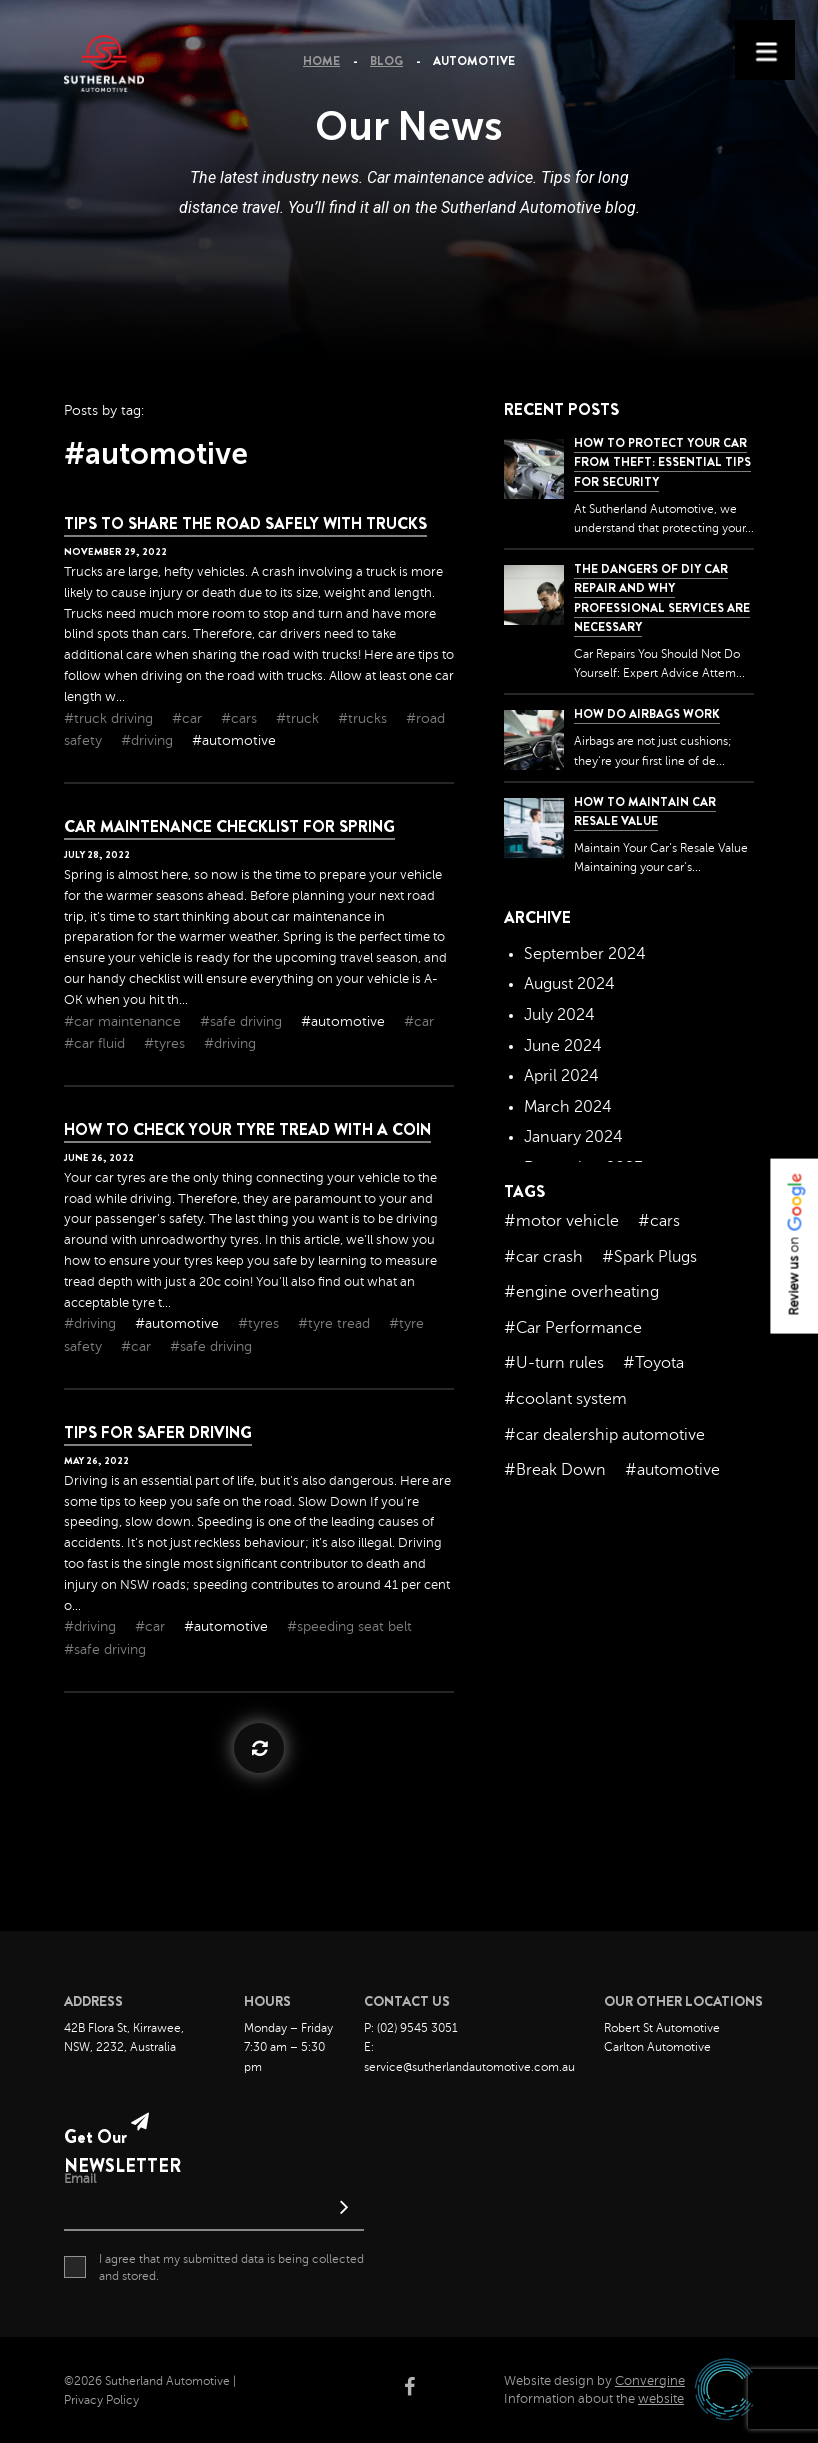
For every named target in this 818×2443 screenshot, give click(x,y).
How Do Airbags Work (647, 714)
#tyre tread (336, 1323)
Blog (386, 61)
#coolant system (565, 1399)
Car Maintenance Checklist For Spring (229, 826)
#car (189, 718)
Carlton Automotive (657, 2047)
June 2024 (563, 1046)
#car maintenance (124, 1021)
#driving (149, 740)
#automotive (234, 740)
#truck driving (110, 718)
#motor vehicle (561, 1221)
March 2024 (568, 1107)
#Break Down (555, 1470)
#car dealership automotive (604, 1435)
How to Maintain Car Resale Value (645, 811)
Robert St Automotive (662, 2028)
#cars (241, 718)
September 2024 (585, 954)
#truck (299, 718)
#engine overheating (581, 1292)
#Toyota (653, 1363)
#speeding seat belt (349, 1626)
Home (321, 61)
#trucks (364, 718)
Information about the (594, 2399)
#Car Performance (573, 1328)
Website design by (594, 2381)
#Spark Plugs (649, 1257)
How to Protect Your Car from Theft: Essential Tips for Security (662, 462)
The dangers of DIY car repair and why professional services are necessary (662, 598)
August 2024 (569, 984)
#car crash (543, 1257)
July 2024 (559, 1015)
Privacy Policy (101, 2400)
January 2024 (573, 1137)
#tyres (166, 1043)
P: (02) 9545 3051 (411, 2028)
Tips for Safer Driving (158, 1432)
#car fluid (96, 1043)
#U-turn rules (554, 1363)
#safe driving (243, 1021)
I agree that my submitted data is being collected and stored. (214, 2267)
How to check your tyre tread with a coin (247, 1129)
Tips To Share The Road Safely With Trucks (245, 523)
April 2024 (561, 1076)
